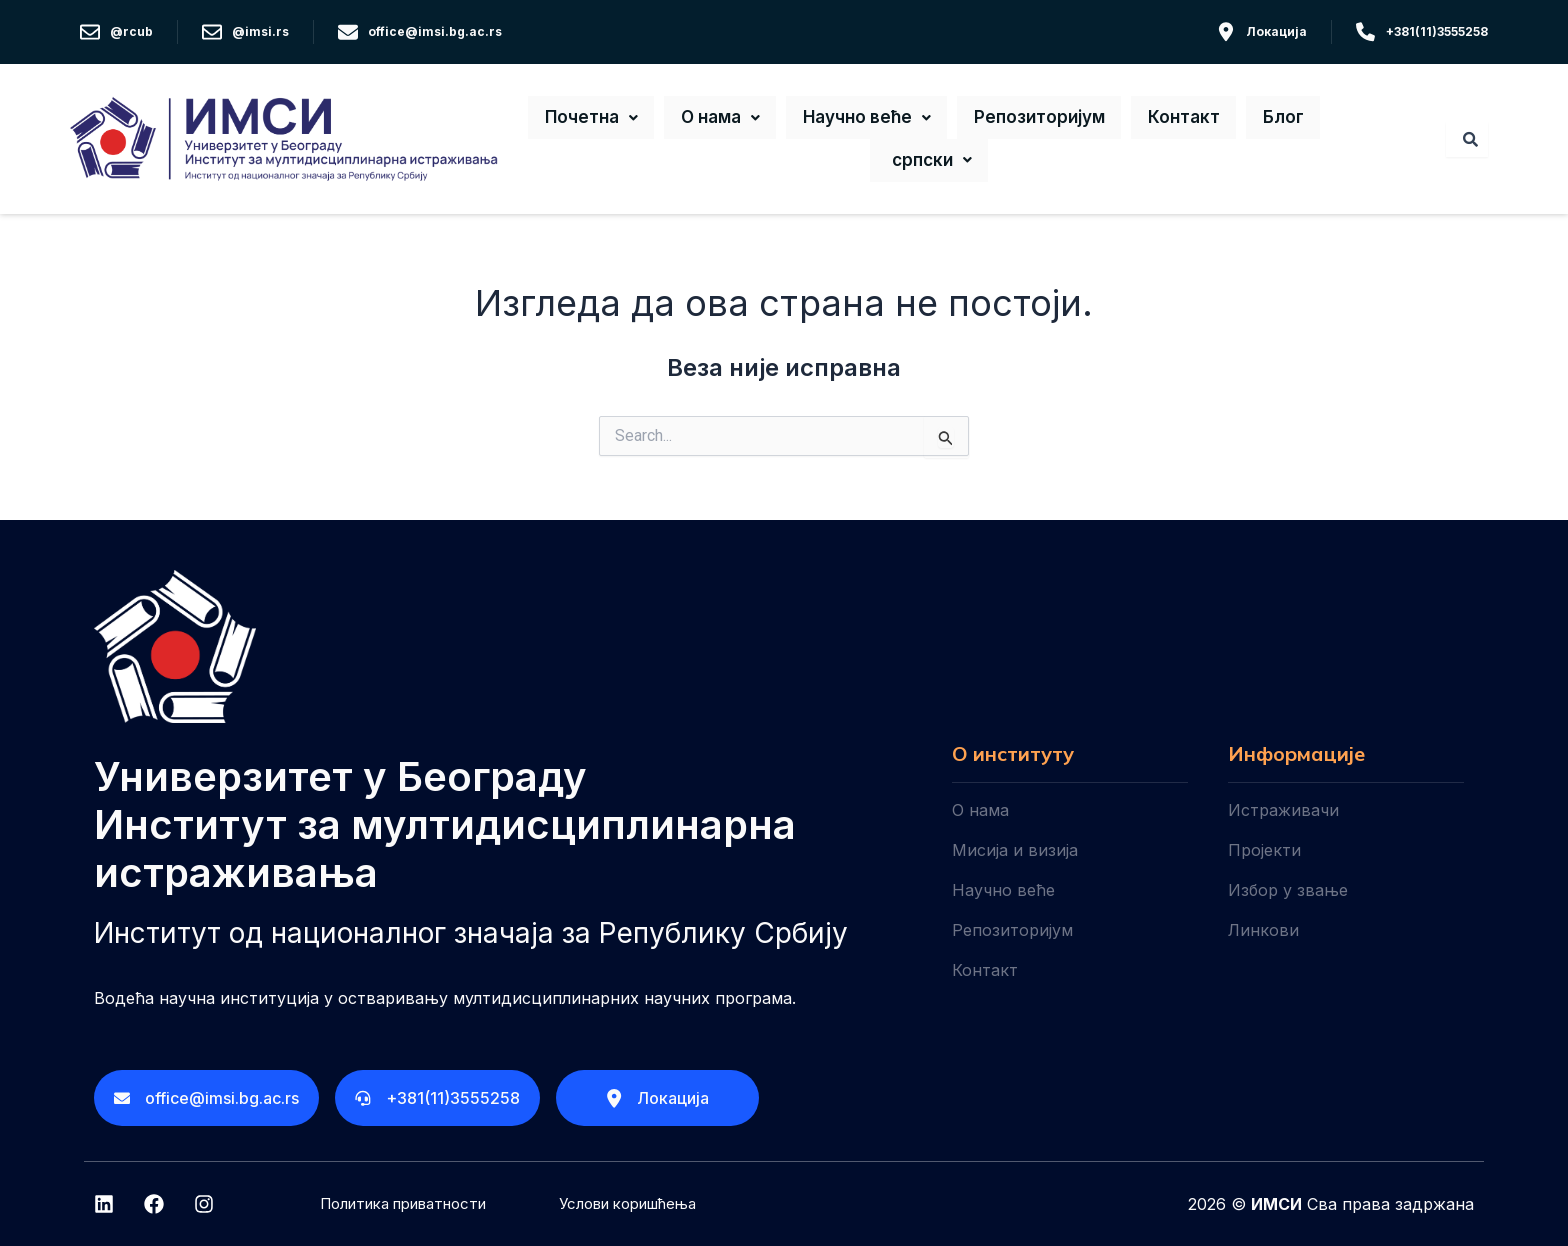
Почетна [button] (616, 121)
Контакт (1173, 121)
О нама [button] (735, 121)
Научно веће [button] (873, 121)
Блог (1260, 121)
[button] (616, 122)
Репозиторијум (1038, 121)
